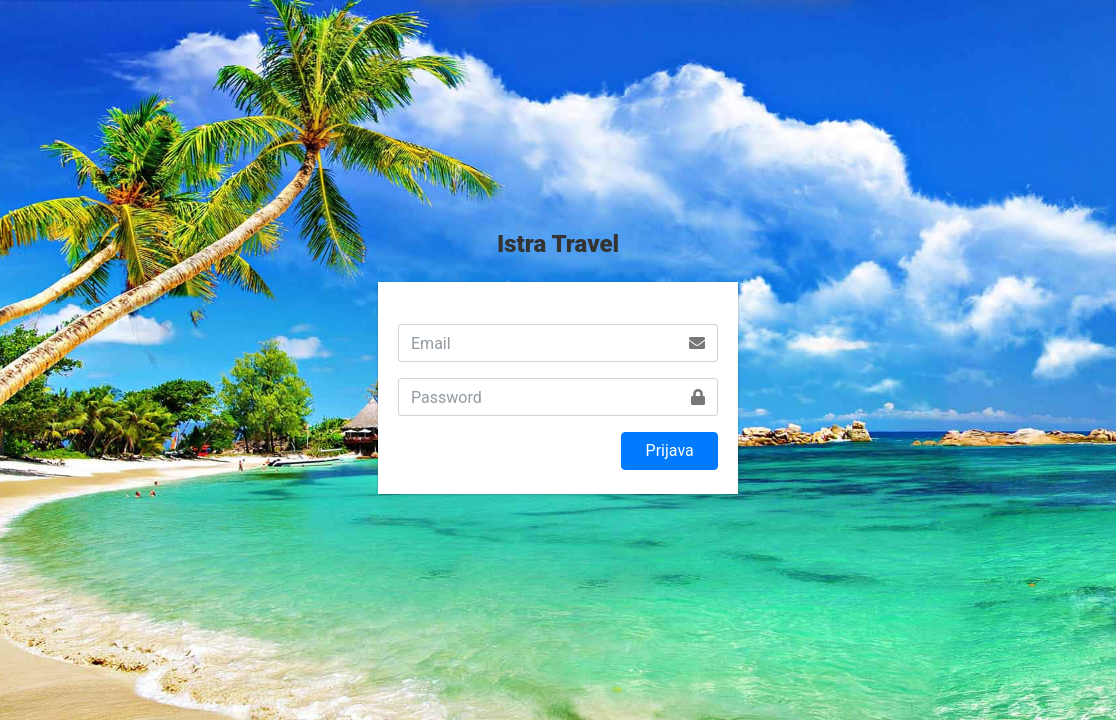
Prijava (670, 450)
